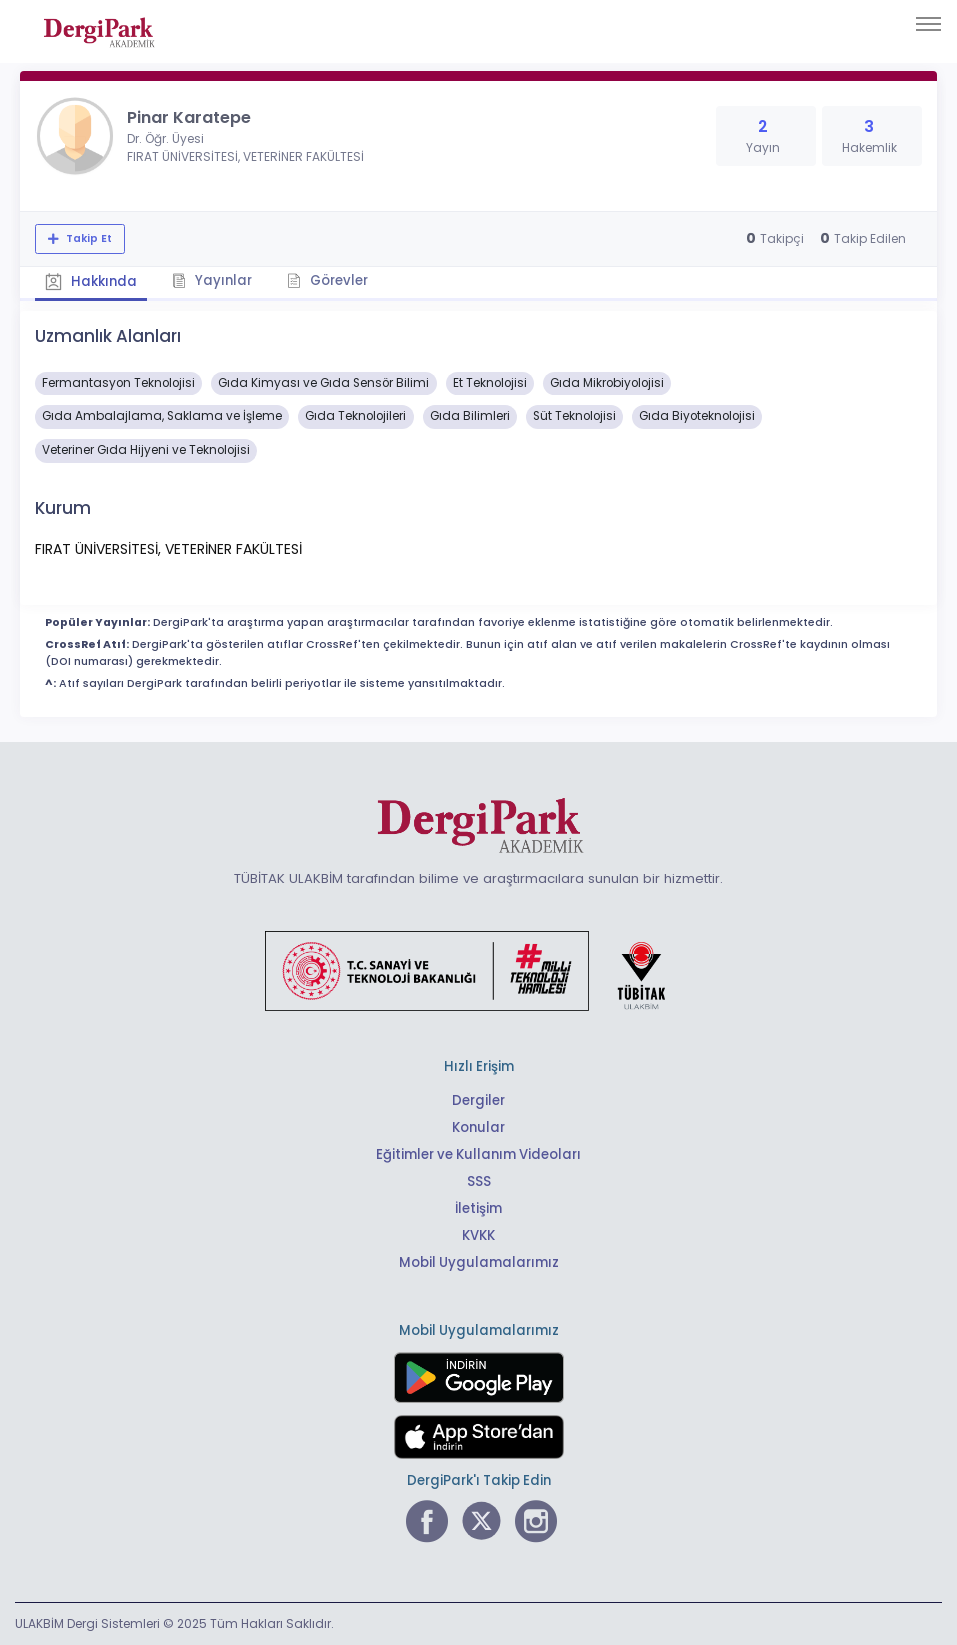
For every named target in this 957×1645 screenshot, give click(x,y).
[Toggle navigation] (928, 24)
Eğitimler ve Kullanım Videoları (478, 1154)
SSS (479, 1181)
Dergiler (478, 1100)
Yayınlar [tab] (212, 280)
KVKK (478, 1235)
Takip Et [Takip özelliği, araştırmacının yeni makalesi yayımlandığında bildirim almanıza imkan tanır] (87, 238)
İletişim (478, 1208)
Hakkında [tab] (91, 281)
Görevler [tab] (327, 280)
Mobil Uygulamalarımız (479, 1262)
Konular (478, 1127)
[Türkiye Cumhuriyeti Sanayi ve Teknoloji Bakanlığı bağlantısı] (478, 970)
